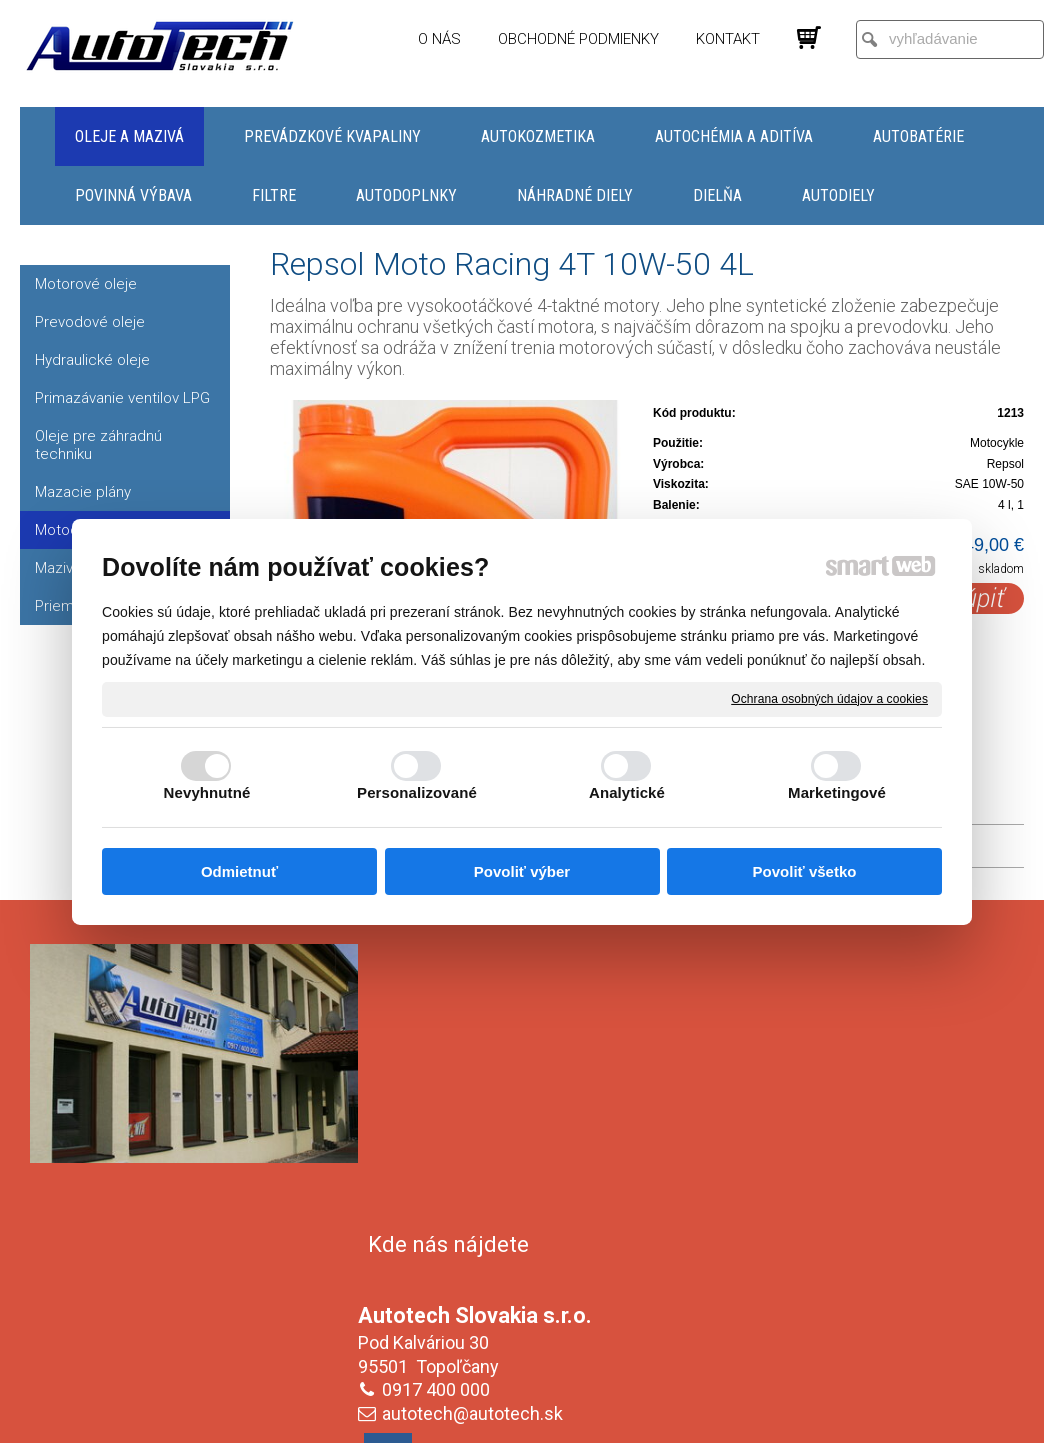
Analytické (627, 792)
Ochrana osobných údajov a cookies (829, 698)
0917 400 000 (440, 1101)
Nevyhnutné (207, 792)
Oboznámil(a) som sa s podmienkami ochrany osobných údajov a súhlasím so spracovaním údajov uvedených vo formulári (850, 1293)
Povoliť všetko (805, 871)
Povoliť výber (522, 871)
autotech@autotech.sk (476, 1125)
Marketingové (837, 792)
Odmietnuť (239, 871)
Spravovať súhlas (856, 1424)
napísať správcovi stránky (502, 1424)
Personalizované (417, 792)
